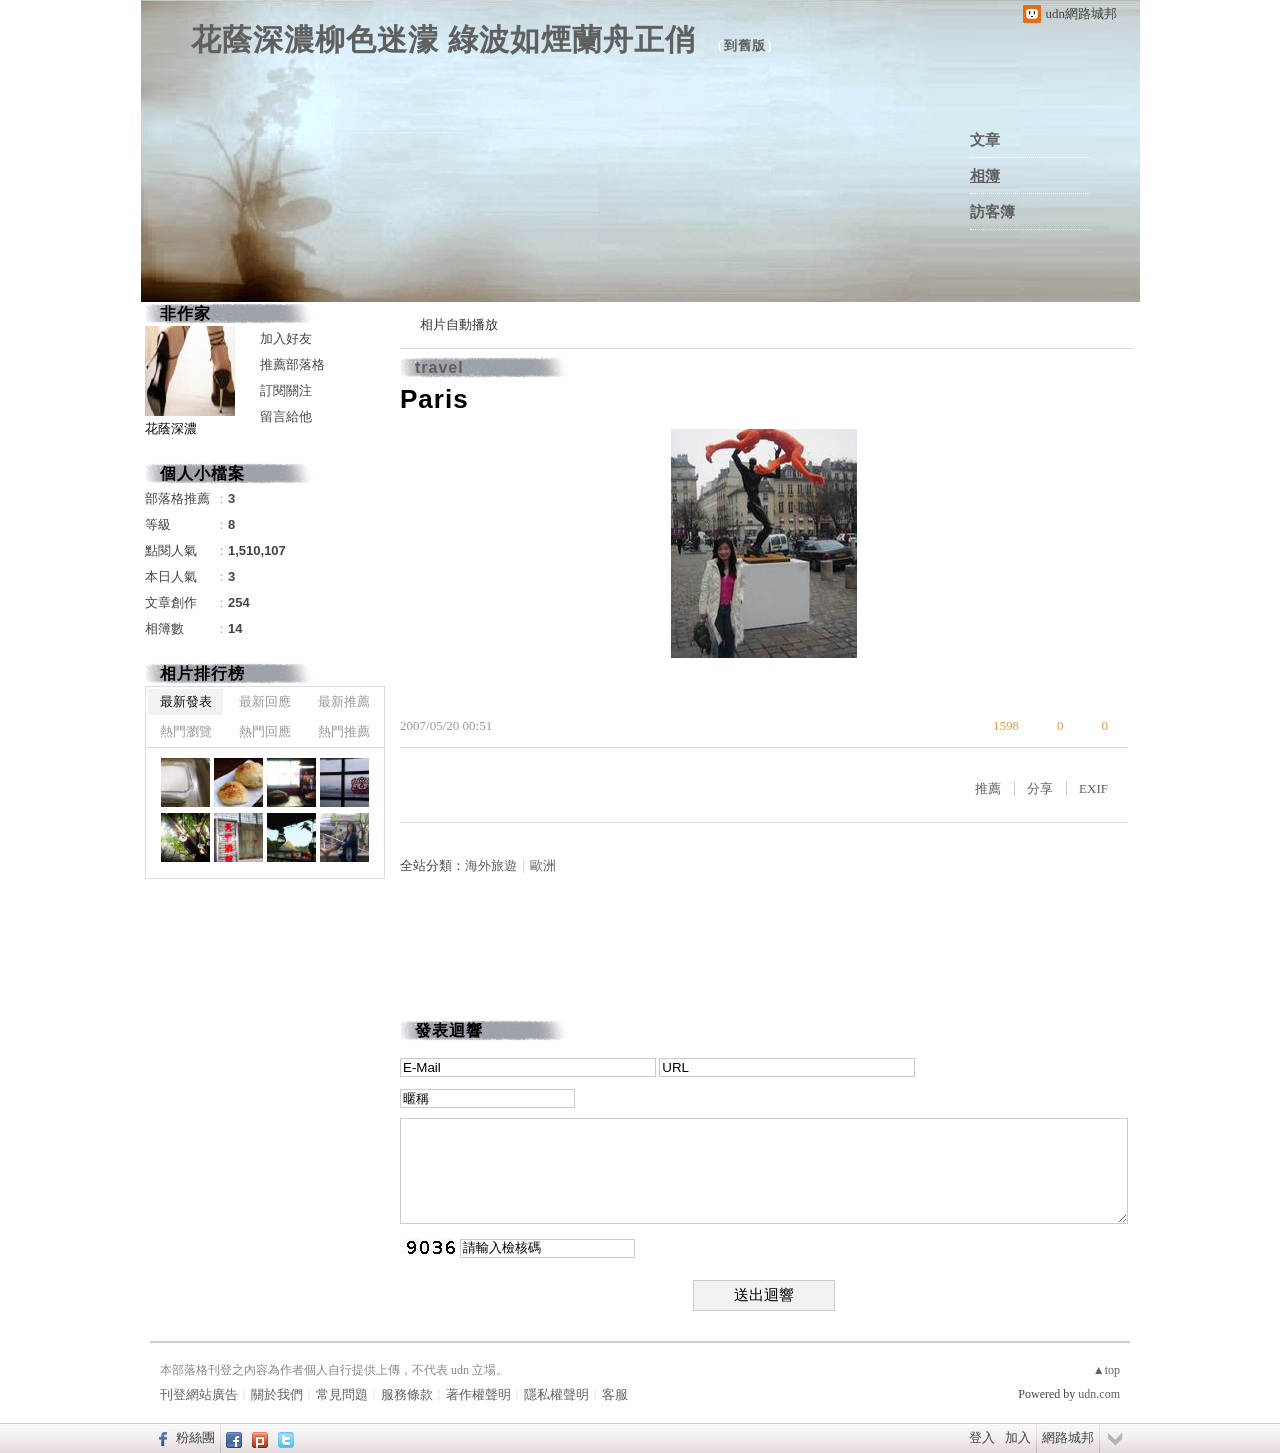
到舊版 (745, 45)
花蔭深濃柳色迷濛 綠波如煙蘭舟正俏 (443, 39)
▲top (1106, 1370)
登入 (982, 1437)
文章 (985, 140)
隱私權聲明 (556, 1394)
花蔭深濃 (171, 428)
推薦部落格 (292, 364)
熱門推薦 (344, 731)
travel (439, 367)
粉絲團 (195, 1437)
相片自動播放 (459, 324)
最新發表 (186, 701)
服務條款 (407, 1394)
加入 (1018, 1437)
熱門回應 (265, 731)
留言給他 (286, 416)
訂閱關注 (286, 390)
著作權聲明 (478, 1394)
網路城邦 (1068, 1437)
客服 (615, 1394)
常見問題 (342, 1394)
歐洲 (543, 865)
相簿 (985, 176)
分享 (1040, 788)
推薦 (988, 788)
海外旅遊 (491, 865)
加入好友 (286, 338)
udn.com (1099, 1394)
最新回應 (265, 701)
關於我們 (277, 1394)
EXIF (1093, 788)
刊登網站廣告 (199, 1394)
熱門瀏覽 (186, 731)
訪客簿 (992, 212)
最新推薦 (344, 701)
